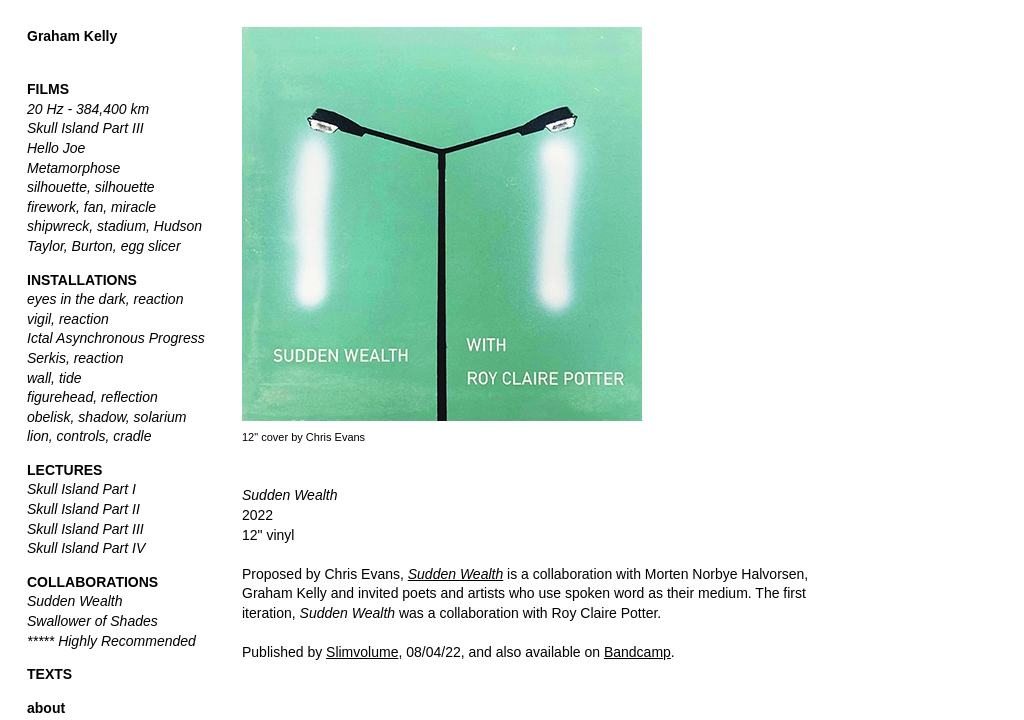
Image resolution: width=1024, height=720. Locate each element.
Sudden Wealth (455, 574)
